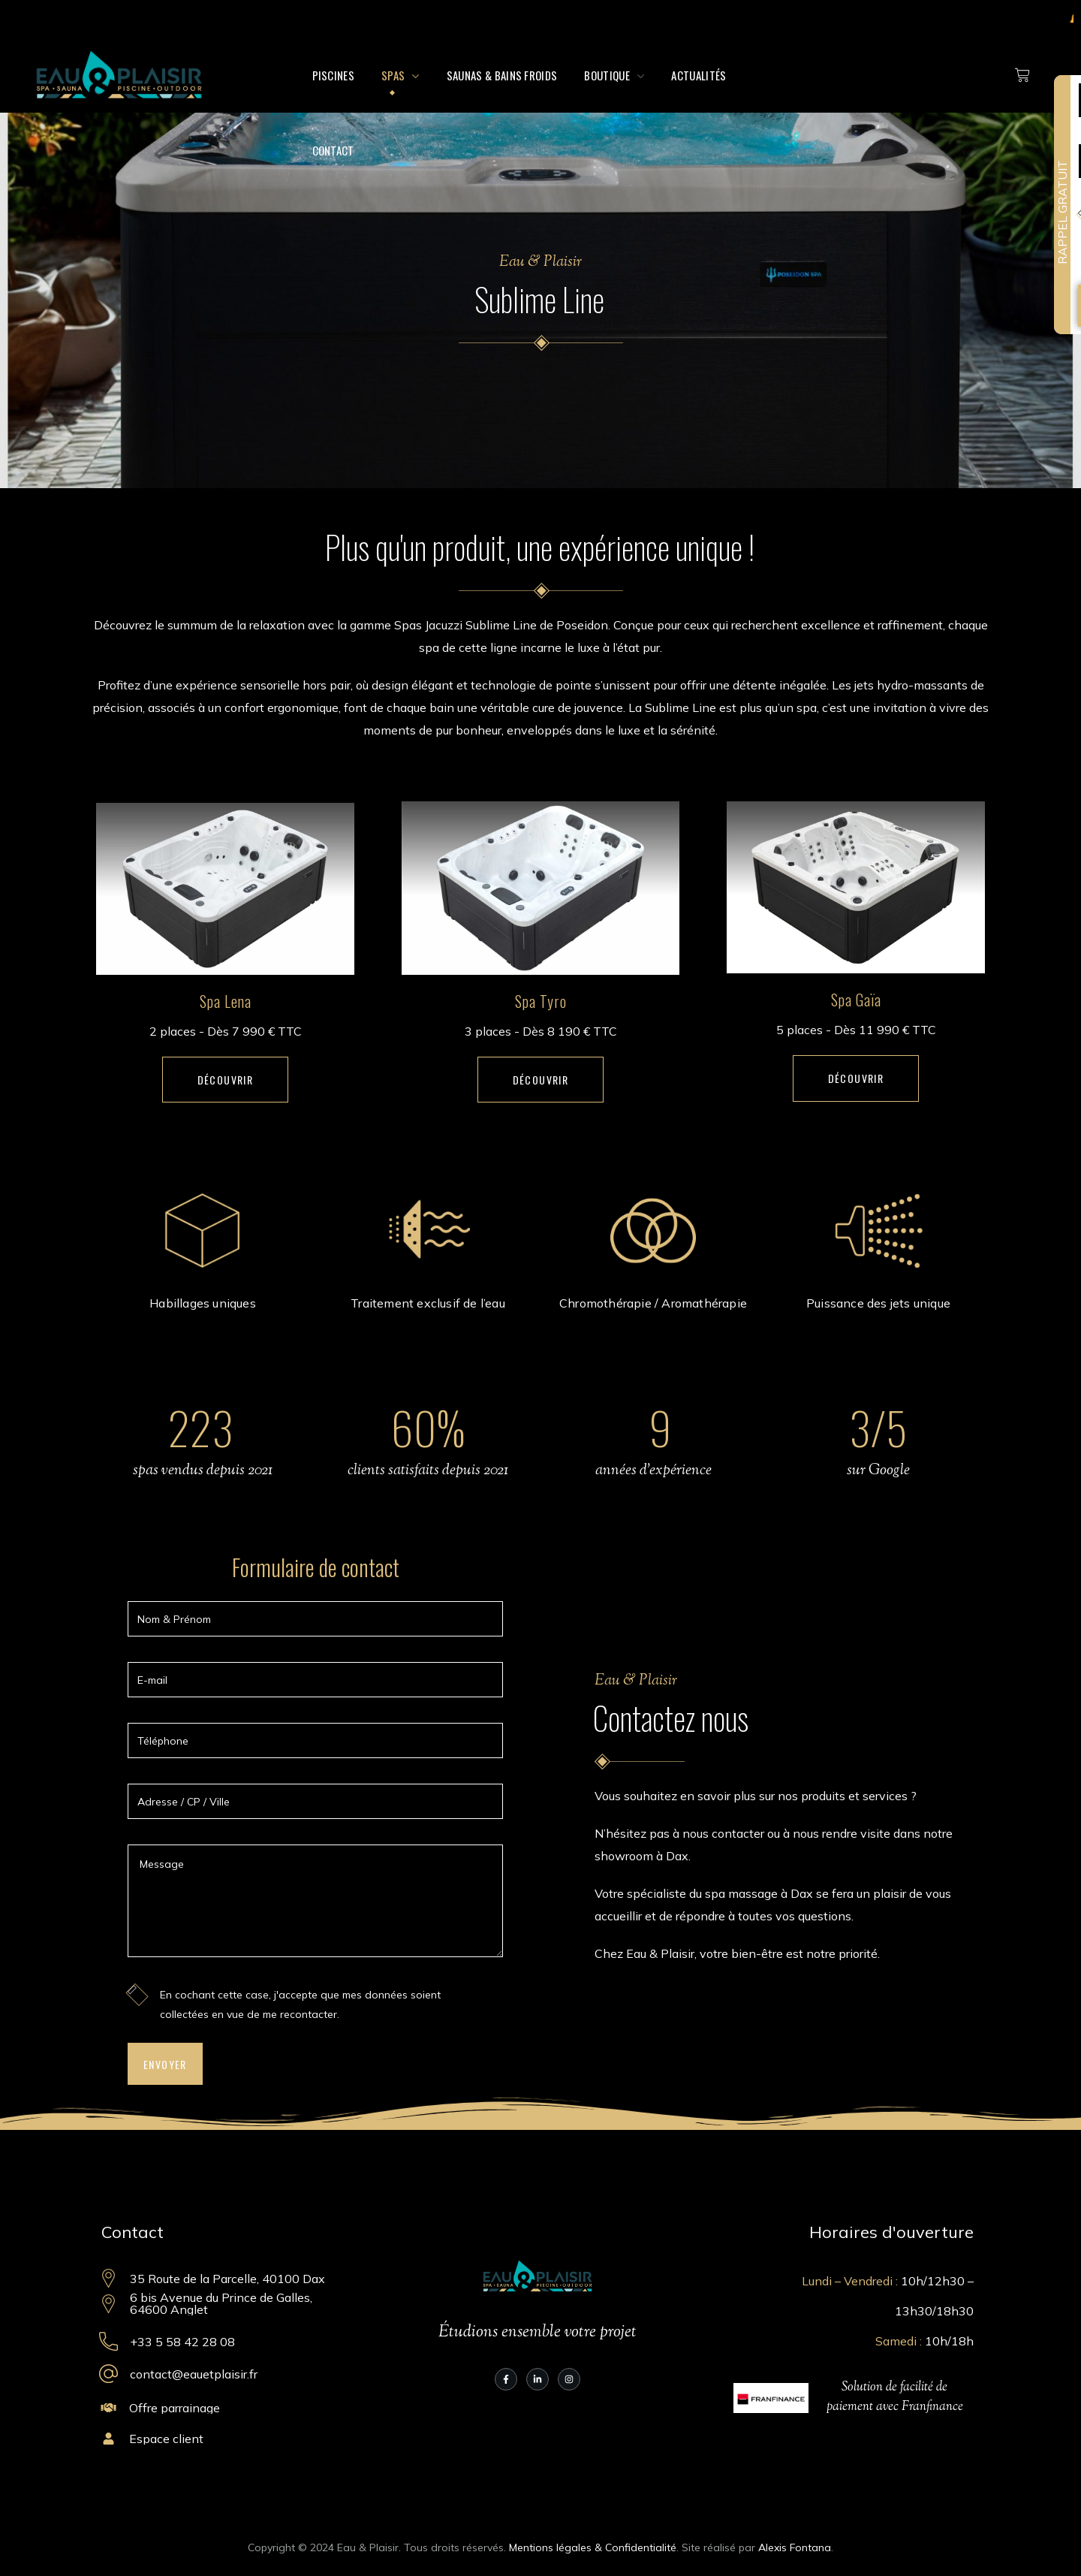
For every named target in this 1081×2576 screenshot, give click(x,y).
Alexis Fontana (794, 2547)
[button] (225, 1079)
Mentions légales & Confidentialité (592, 2547)
